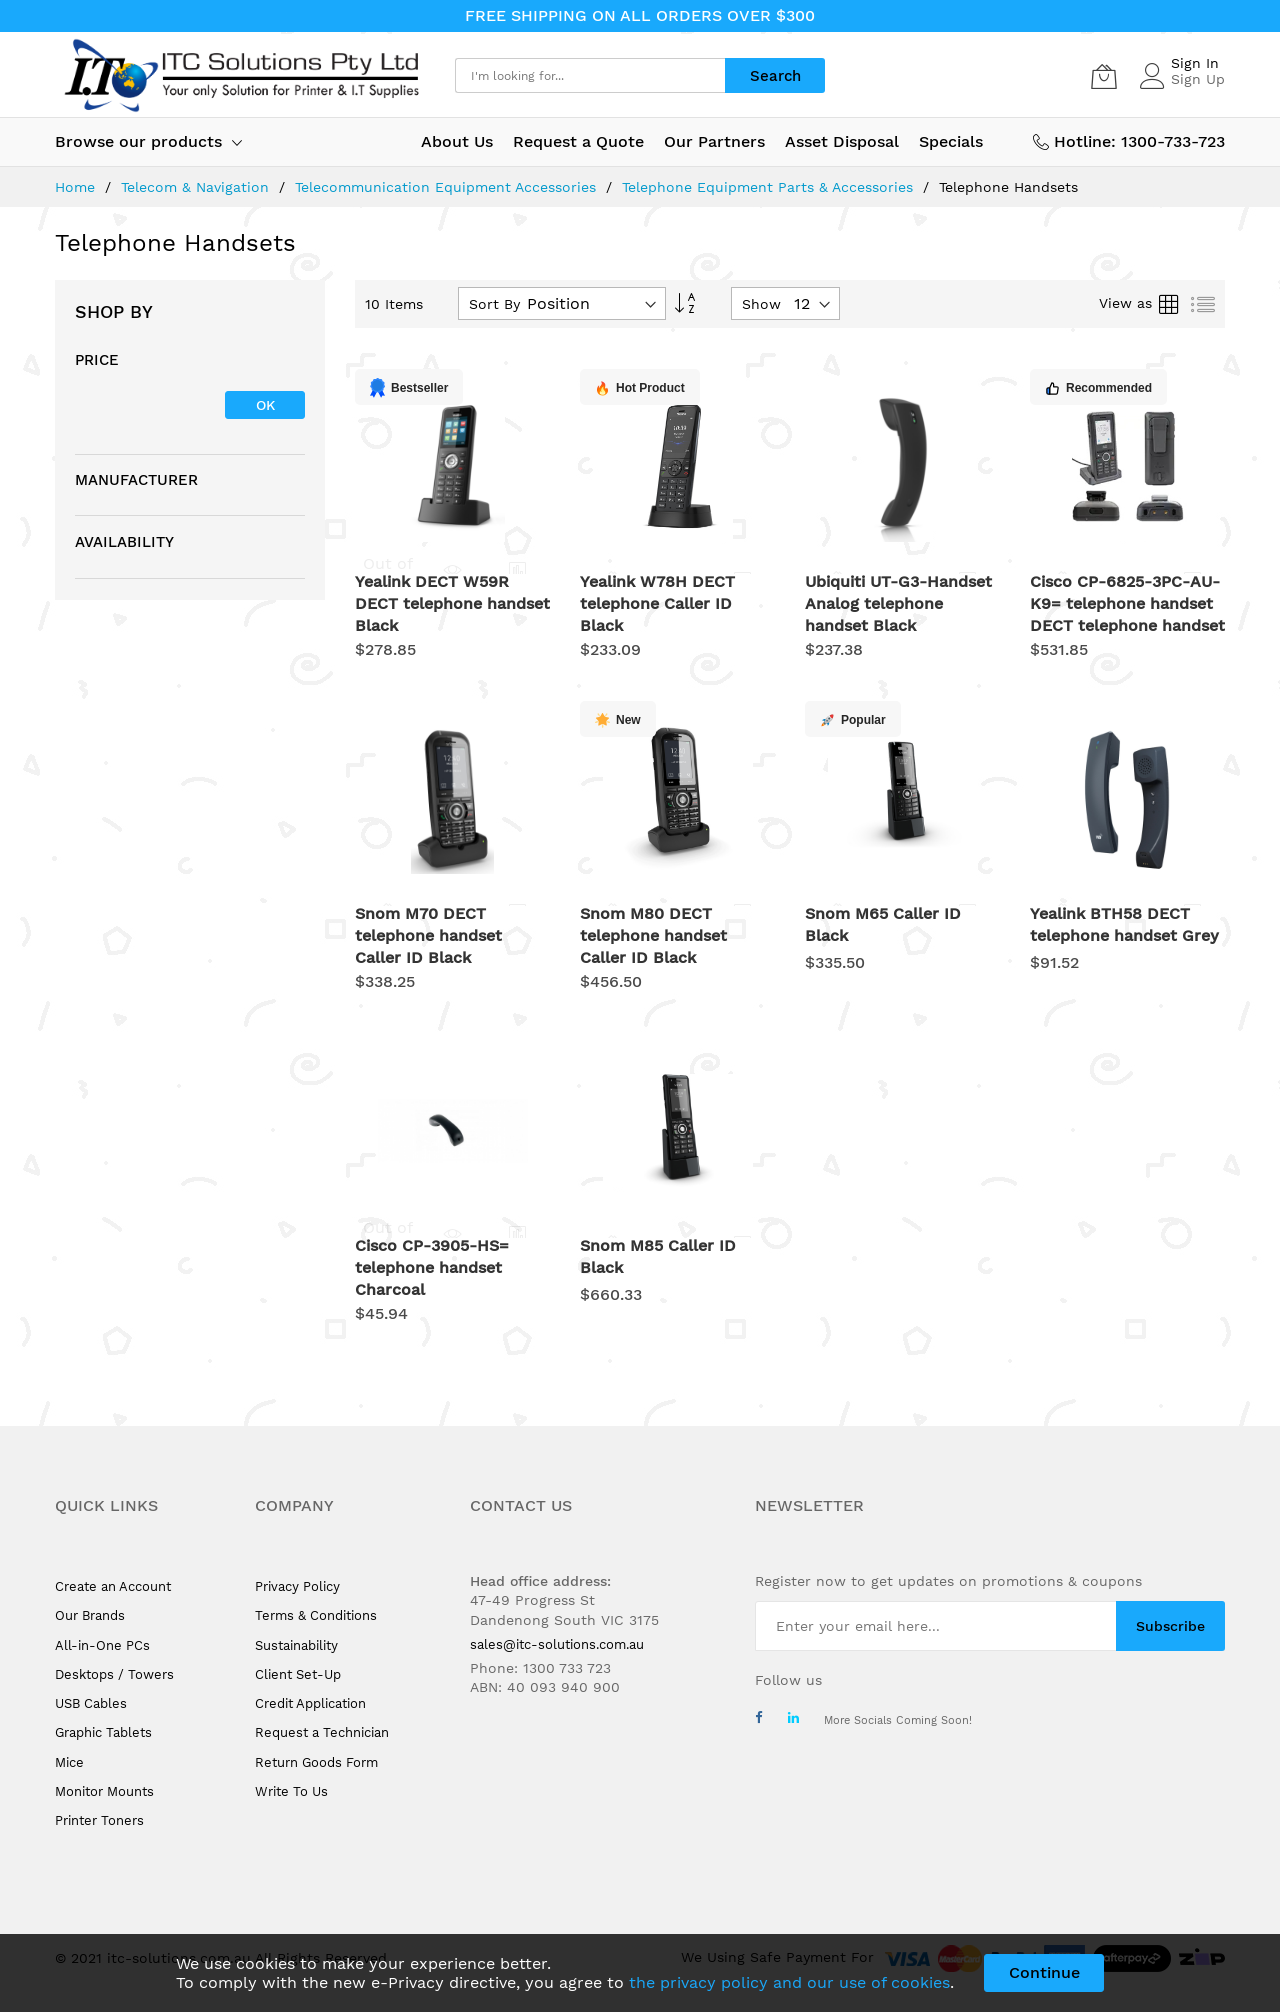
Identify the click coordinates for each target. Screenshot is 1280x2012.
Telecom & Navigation (197, 187)
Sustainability (296, 1645)
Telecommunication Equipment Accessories (448, 187)
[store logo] (240, 75)
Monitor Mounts (104, 1791)
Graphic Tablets (103, 1732)
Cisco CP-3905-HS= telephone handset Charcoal (432, 1267)
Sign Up (1198, 79)
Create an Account (113, 1586)
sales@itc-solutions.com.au (557, 1644)
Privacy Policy (297, 1586)
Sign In (1195, 63)
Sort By (494, 304)
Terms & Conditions (316, 1615)
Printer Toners (99, 1820)
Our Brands (90, 1615)
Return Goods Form (316, 1762)
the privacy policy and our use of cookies (789, 1982)
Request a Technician (322, 1732)
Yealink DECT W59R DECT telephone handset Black (452, 603)
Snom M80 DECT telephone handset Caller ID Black (653, 935)
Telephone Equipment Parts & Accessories (770, 187)
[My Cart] (1104, 76)
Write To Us (291, 1791)
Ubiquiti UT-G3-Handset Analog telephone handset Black (898, 603)
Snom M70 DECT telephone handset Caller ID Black (428, 935)
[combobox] (590, 75)
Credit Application (310, 1703)
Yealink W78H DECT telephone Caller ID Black (657, 603)
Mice (69, 1762)
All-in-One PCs (102, 1645)
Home (77, 187)
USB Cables (91, 1703)
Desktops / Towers (114, 1674)
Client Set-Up (298, 1674)
